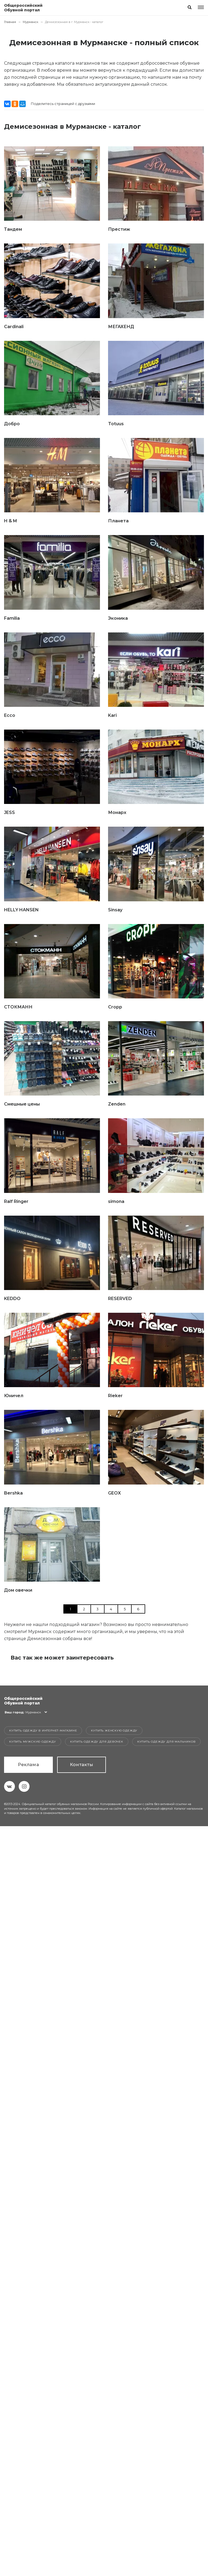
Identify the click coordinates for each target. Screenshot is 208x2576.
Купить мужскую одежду (32, 1741)
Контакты (81, 1764)
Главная (10, 22)
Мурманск (30, 22)
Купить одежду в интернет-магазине (43, 1730)
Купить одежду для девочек (96, 1741)
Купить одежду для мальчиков (166, 1741)
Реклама (28, 1764)
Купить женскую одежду (114, 1730)
